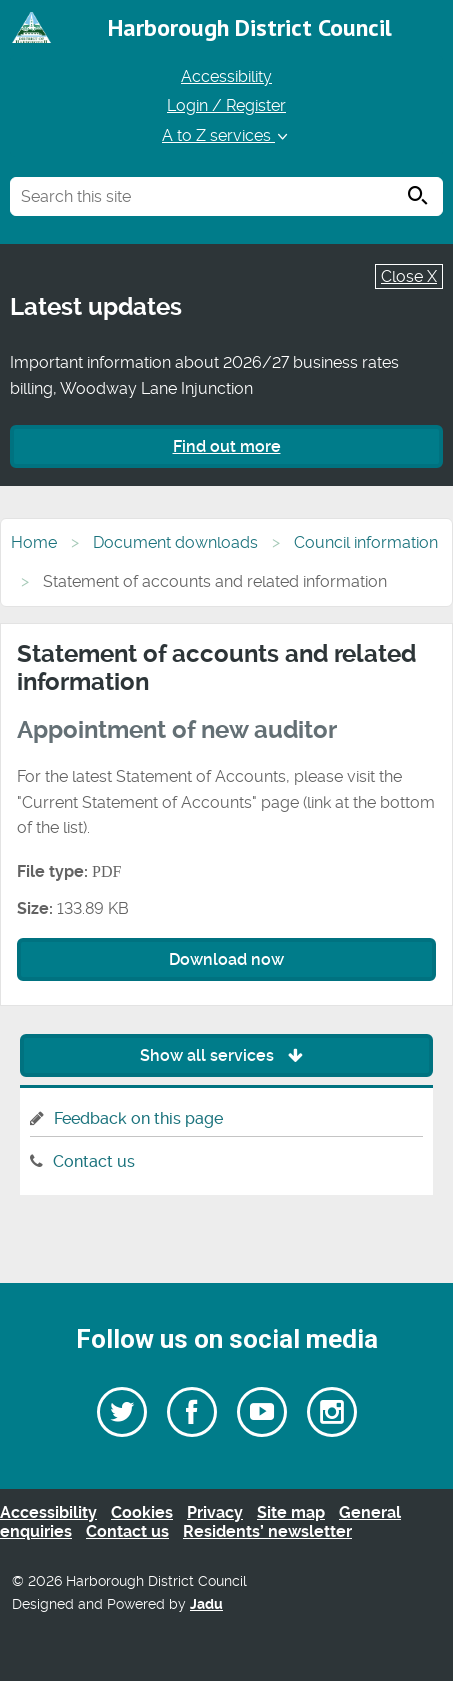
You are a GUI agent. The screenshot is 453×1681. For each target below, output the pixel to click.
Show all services (226, 1055)
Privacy (215, 1512)
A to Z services (226, 135)
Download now (226, 959)
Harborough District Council (250, 27)
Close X (409, 276)
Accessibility (226, 76)
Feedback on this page (138, 1118)
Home (34, 542)
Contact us (94, 1161)
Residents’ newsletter (267, 1531)
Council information (366, 542)
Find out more (227, 446)
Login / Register (226, 105)
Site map (291, 1512)
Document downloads (175, 542)
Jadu (206, 1604)
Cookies (142, 1512)
